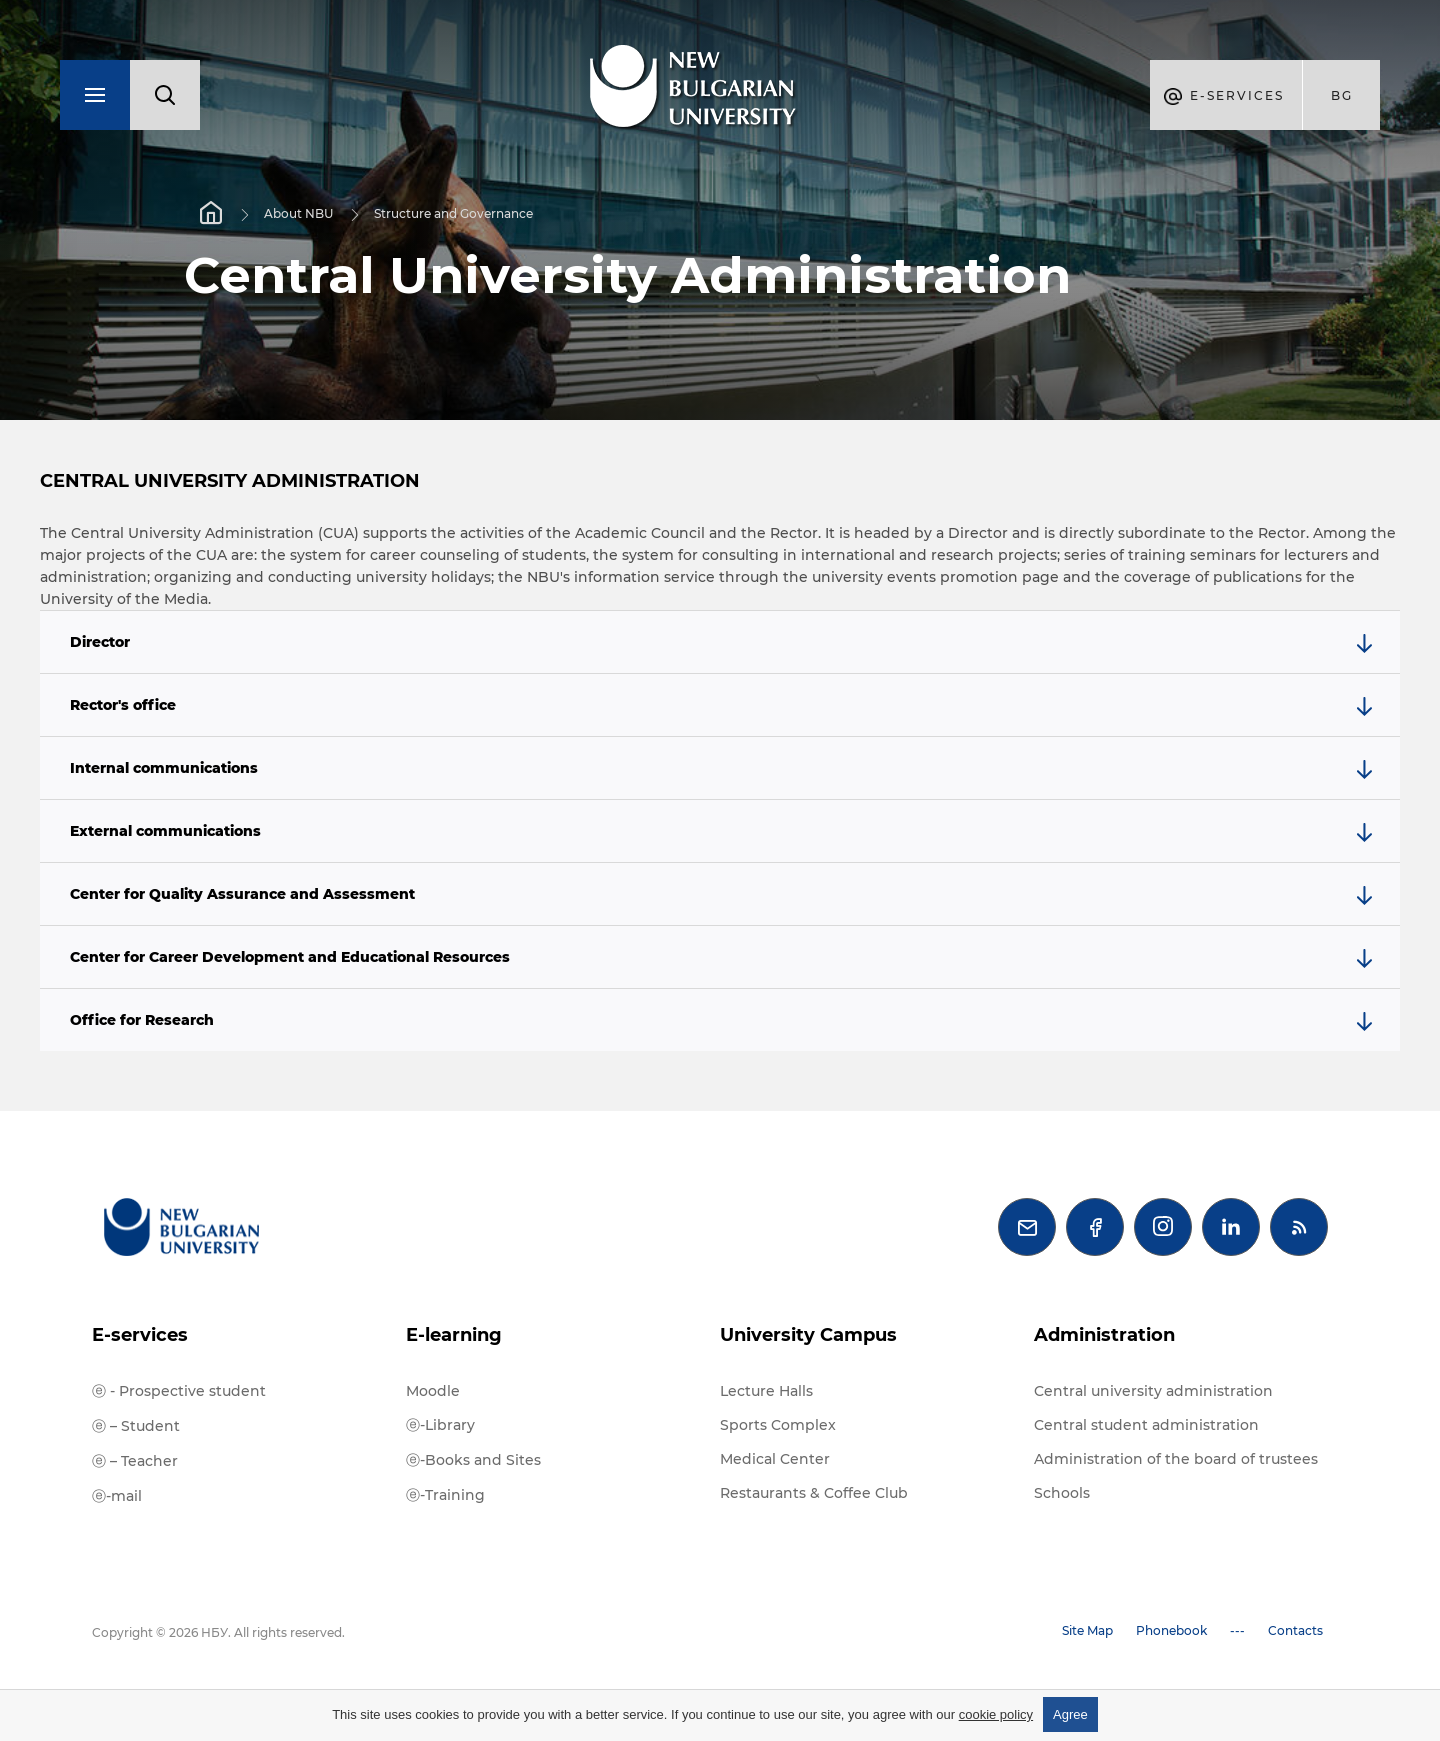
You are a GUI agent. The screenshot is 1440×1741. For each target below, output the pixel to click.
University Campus (808, 1335)
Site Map (1087, 1630)
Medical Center (775, 1459)
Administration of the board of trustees (1176, 1459)
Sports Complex (778, 1425)
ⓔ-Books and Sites (473, 1460)
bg (1342, 95)
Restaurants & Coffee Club (814, 1493)
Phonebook (1171, 1630)
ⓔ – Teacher (135, 1461)
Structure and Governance (453, 213)
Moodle (433, 1391)
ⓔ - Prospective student (179, 1391)
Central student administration (1146, 1425)
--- (1237, 1630)
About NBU (298, 213)
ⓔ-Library (440, 1425)
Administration (1104, 1335)
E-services (140, 1335)
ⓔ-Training (445, 1495)
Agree (1070, 1714)
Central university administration (1153, 1391)
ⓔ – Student (136, 1426)
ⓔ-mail (117, 1496)
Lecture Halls (766, 1391)
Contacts (1295, 1630)
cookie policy (996, 1714)
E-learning (454, 1335)
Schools (1062, 1493)
